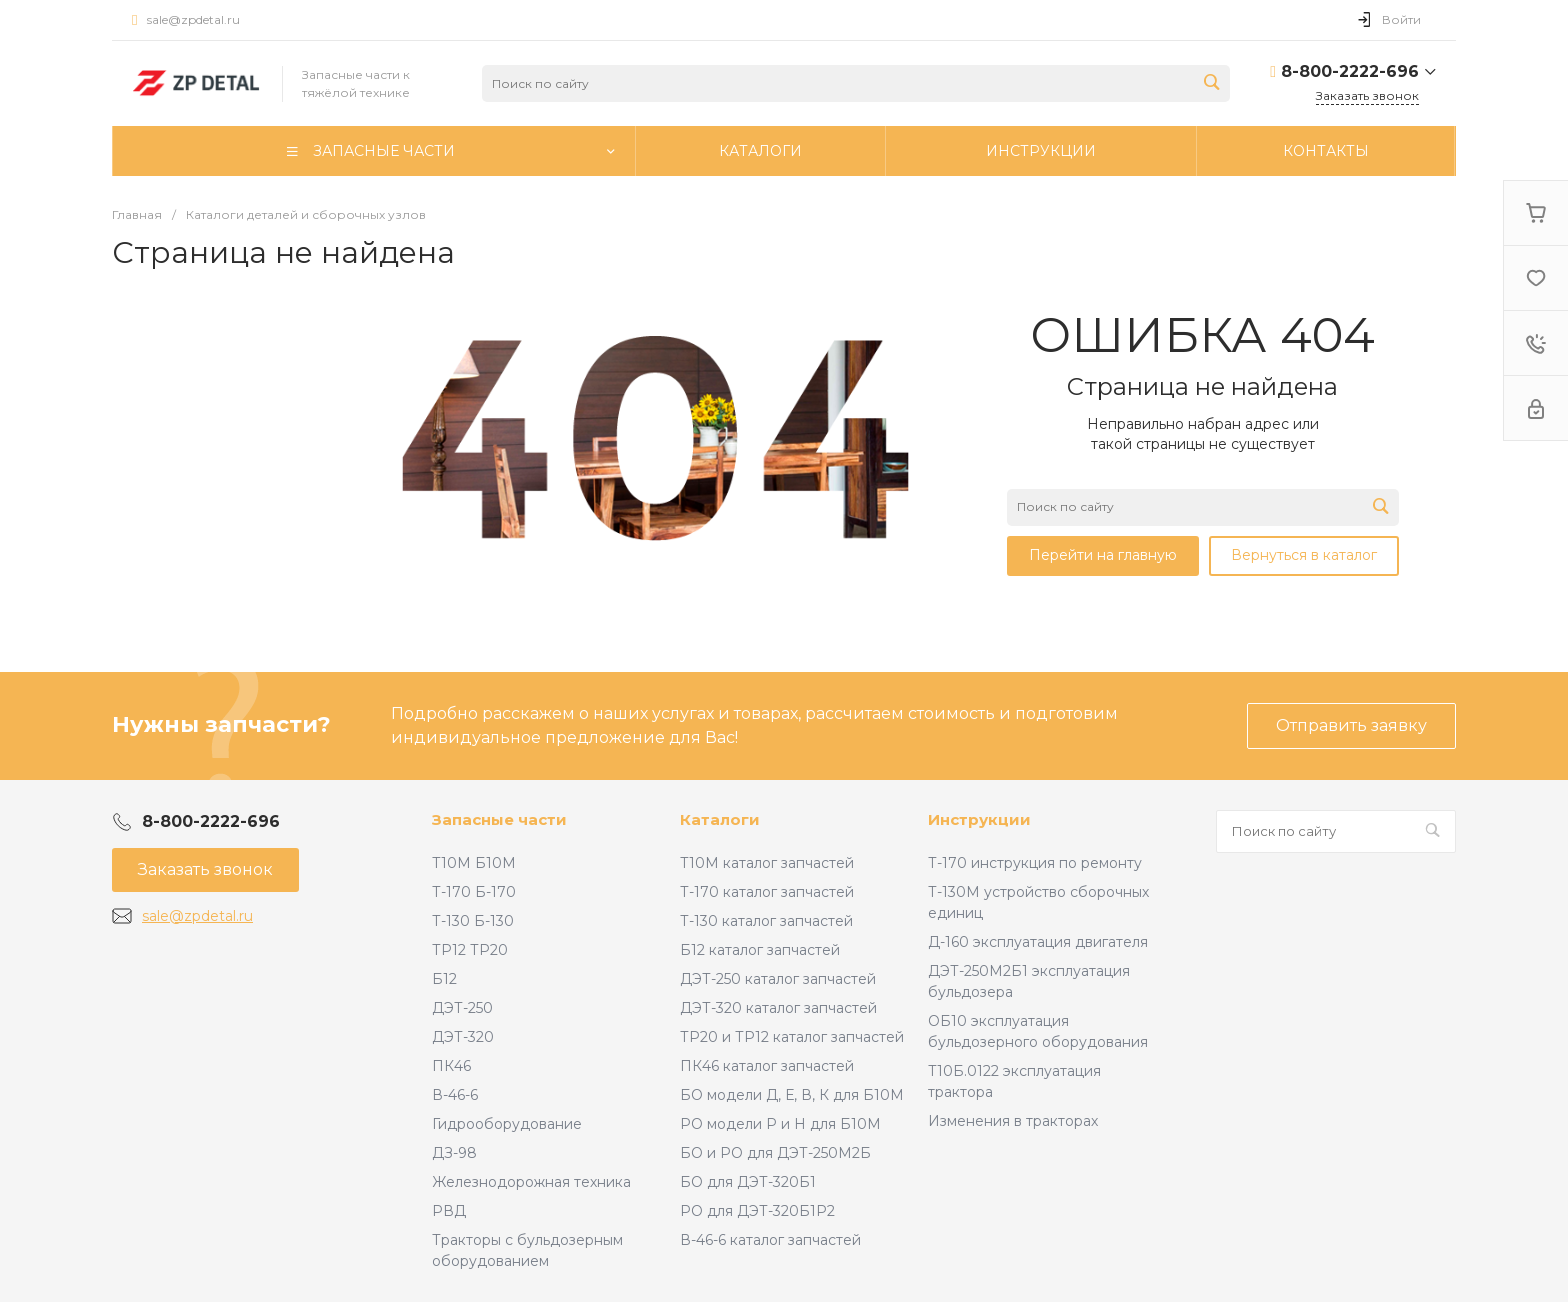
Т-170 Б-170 (474, 892)
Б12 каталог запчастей (760, 950)
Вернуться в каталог (1304, 555)
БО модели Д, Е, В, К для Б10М (792, 1095)
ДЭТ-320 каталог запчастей (778, 1008)
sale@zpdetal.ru (193, 19)
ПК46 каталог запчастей (767, 1066)
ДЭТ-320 (463, 1037)
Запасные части (499, 819)
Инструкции (979, 819)
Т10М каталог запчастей (767, 863)
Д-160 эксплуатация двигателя (1038, 942)
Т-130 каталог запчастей (766, 921)
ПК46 (451, 1066)
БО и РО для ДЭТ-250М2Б (775, 1153)
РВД (449, 1211)
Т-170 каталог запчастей (767, 892)
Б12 (444, 979)
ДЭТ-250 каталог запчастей (778, 979)
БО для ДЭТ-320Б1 (748, 1182)
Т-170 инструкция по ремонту (1035, 863)
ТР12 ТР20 (470, 950)
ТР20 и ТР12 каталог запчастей (792, 1037)
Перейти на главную (1103, 555)
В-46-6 (455, 1095)
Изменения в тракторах (1013, 1121)
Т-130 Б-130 (473, 921)
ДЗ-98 (454, 1153)
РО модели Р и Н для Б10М (780, 1124)
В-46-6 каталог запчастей (770, 1240)
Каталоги (720, 819)
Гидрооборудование (507, 1124)
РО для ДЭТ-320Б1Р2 (757, 1211)
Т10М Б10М (474, 863)
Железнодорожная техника (531, 1182)
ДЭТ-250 (462, 1008)
